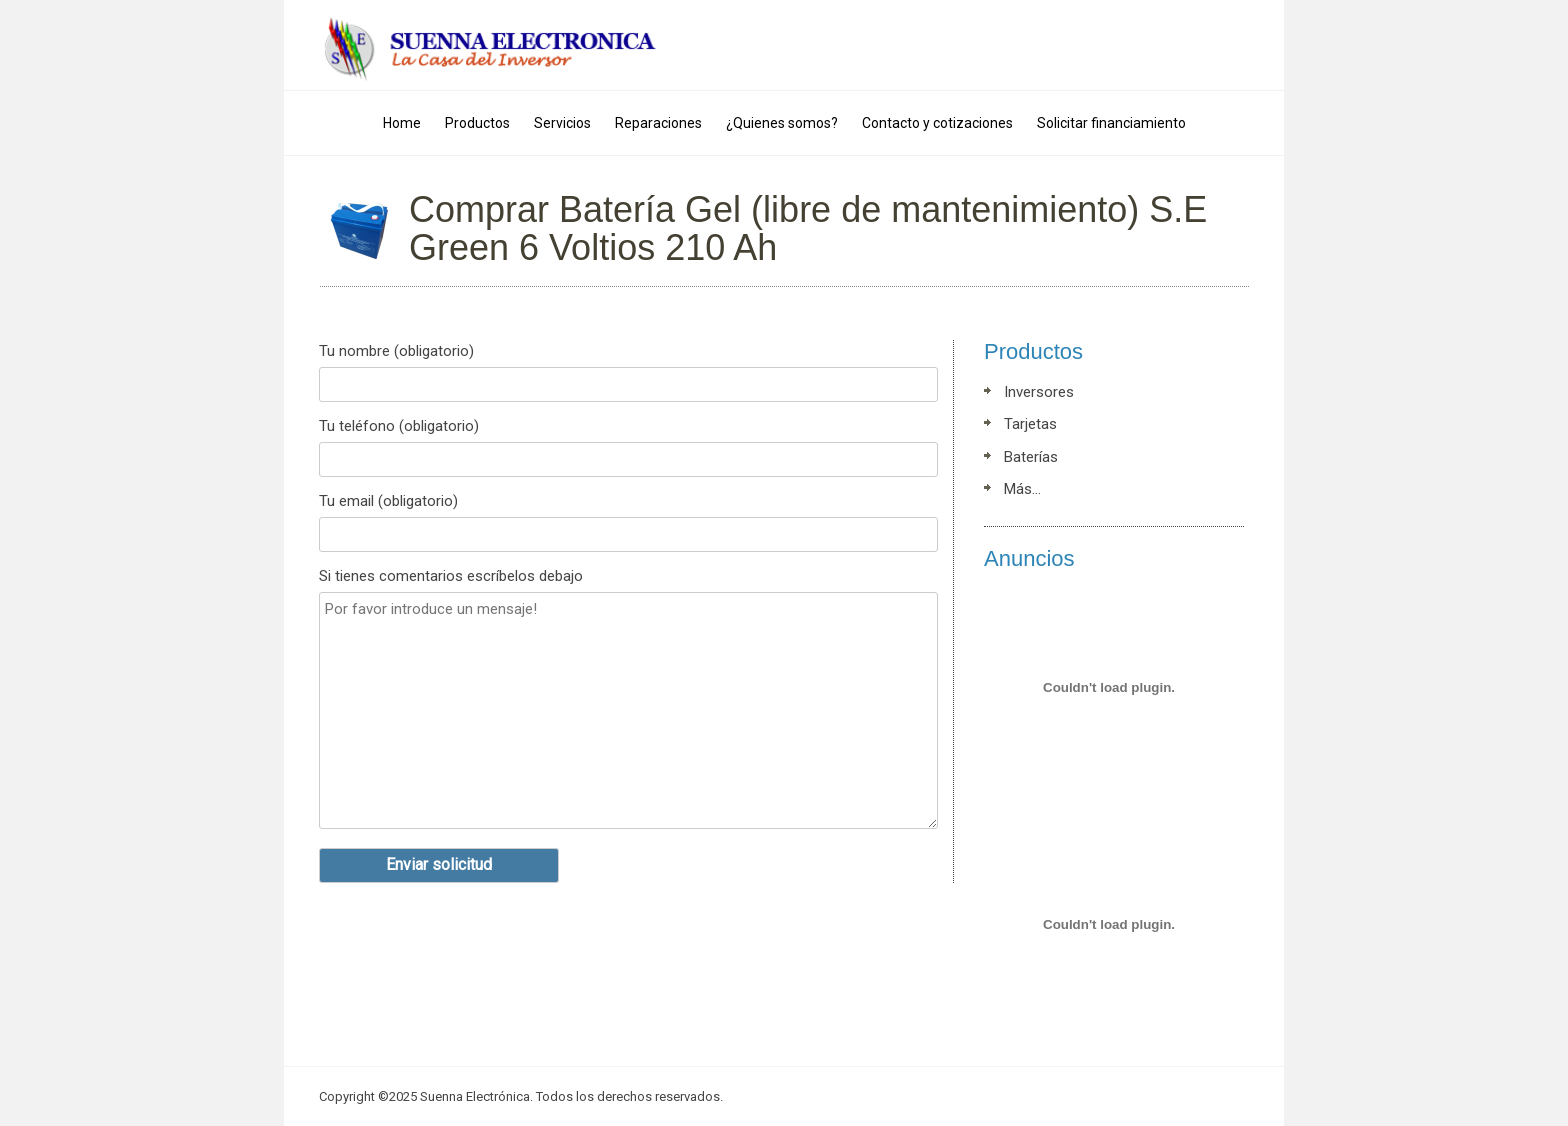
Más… (1022, 489)
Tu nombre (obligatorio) (628, 375)
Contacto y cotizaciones (937, 123)
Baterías (1031, 457)
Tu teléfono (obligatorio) (628, 450)
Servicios (562, 123)
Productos (477, 123)
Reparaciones (658, 123)
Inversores (1039, 392)
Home (402, 123)
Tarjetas (1030, 424)
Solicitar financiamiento (1111, 123)
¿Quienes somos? (782, 123)
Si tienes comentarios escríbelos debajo (628, 704)
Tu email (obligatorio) (628, 525)
